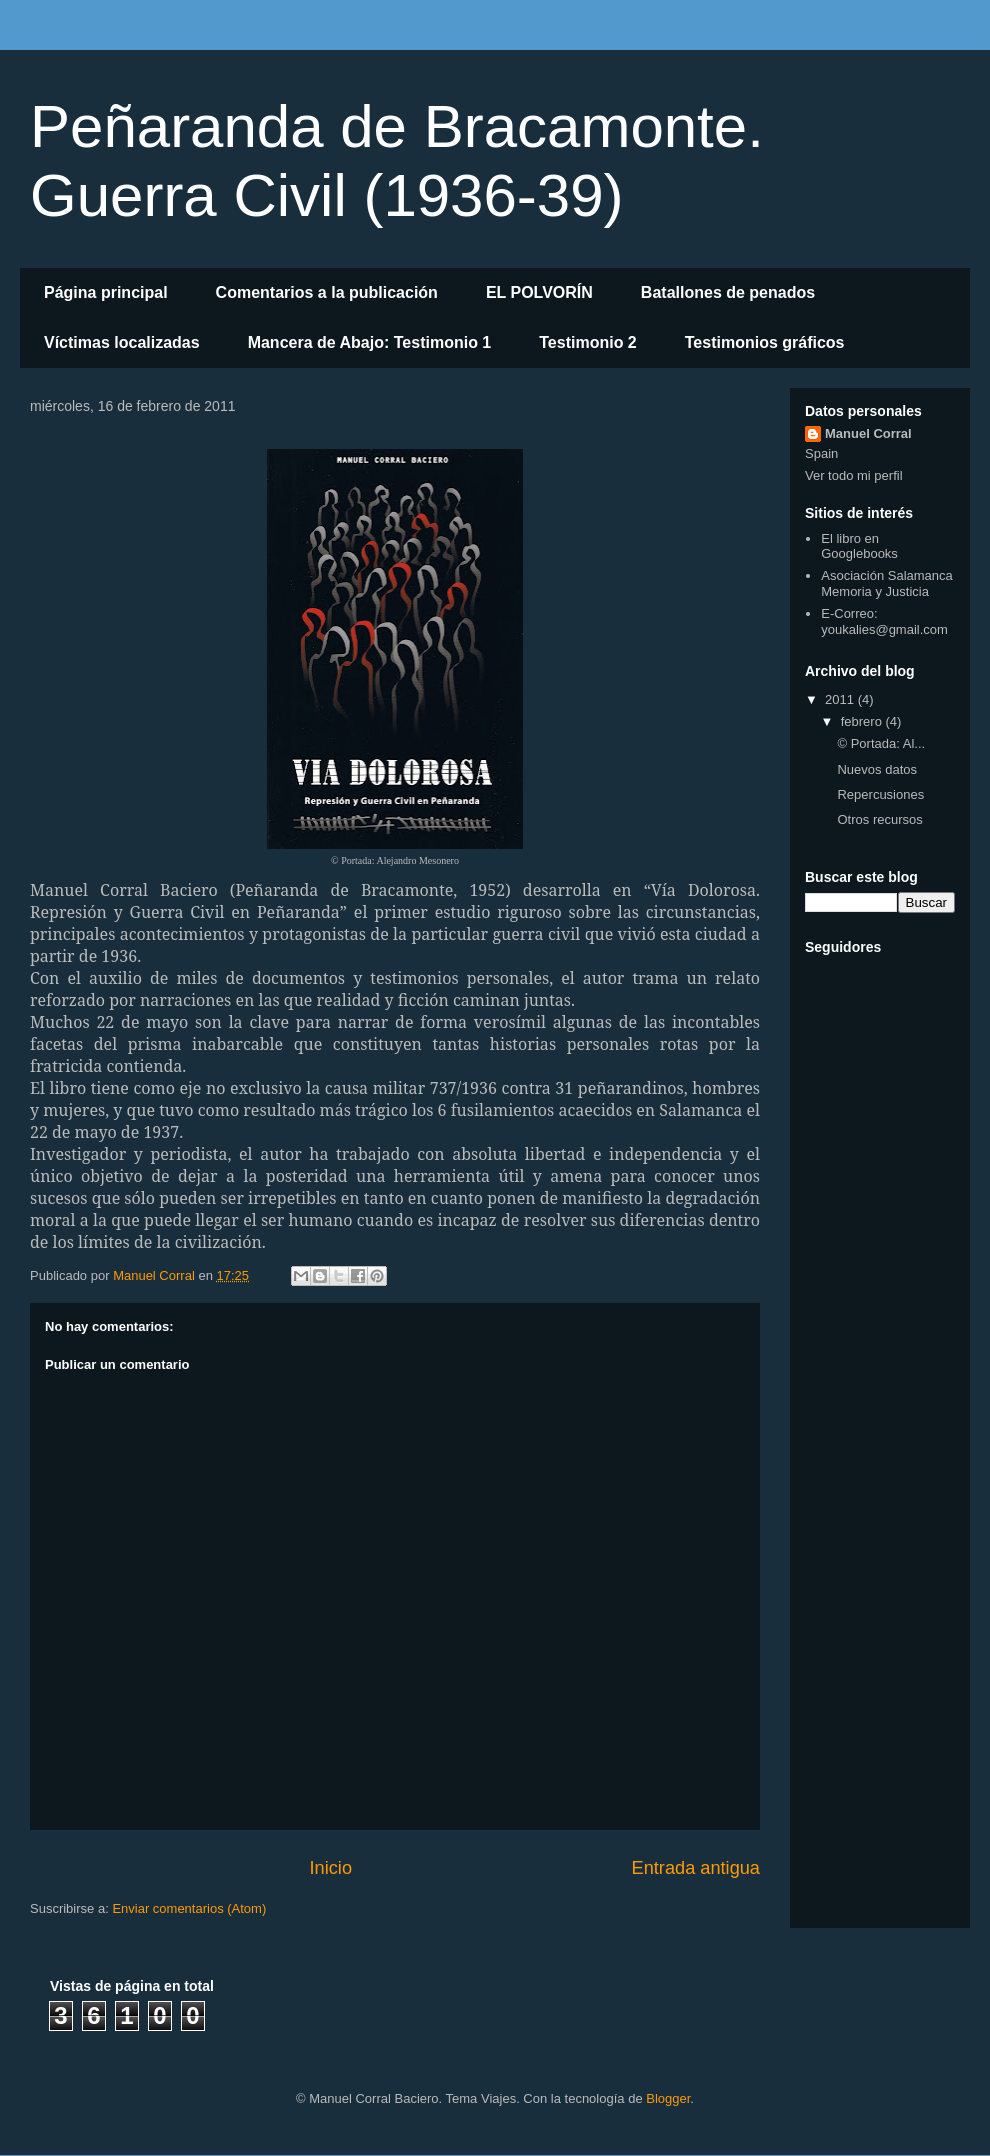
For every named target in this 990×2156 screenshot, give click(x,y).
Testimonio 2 (588, 342)
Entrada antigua (696, 1868)
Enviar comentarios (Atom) (189, 1908)
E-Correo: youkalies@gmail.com (884, 621)
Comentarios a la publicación (327, 292)
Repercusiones (880, 794)
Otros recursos (879, 819)
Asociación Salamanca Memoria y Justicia (887, 583)
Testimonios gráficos (765, 342)
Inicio (331, 1868)
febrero (863, 721)
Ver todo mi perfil (854, 475)
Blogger (668, 2098)
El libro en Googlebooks (859, 546)
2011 (841, 699)
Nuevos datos (877, 769)
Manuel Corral (868, 433)
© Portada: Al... (881, 743)
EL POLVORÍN (539, 292)
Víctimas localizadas (122, 342)
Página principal (106, 292)
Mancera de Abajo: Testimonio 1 (370, 342)
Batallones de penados (728, 292)
